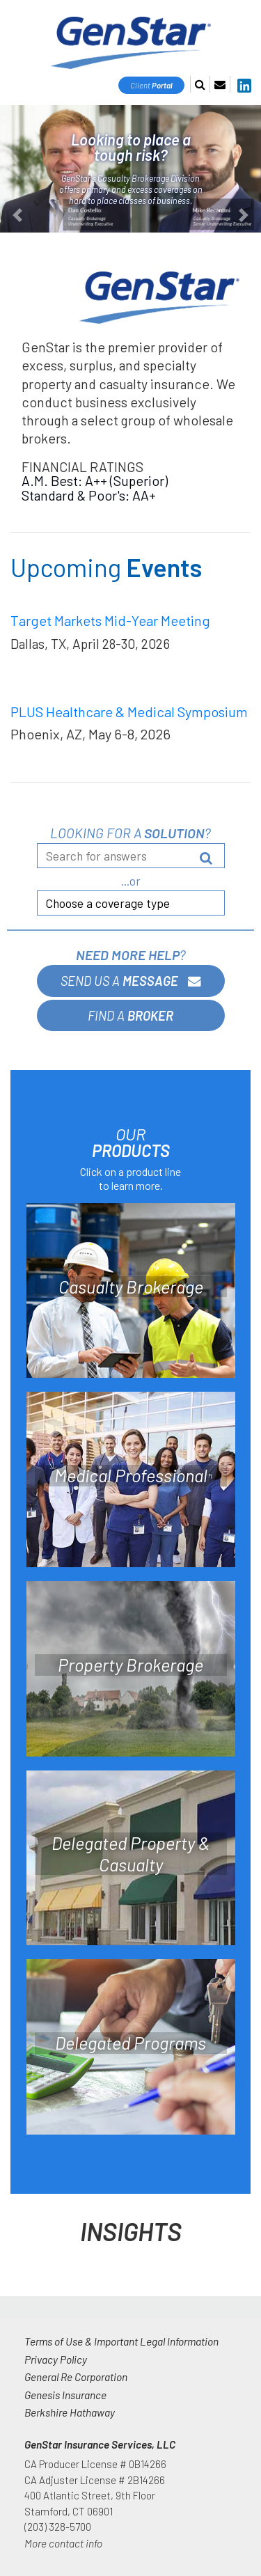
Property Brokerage (130, 1664)
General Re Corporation (75, 2376)
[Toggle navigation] (241, 27)
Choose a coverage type (108, 903)
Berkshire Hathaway (69, 2412)
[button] (19, 169)
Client (151, 85)
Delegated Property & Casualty (130, 1853)
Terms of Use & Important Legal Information (121, 2341)
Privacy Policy (55, 2359)
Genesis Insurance (65, 2394)
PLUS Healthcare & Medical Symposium (129, 711)
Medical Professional (130, 1475)
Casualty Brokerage (130, 1286)
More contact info (63, 2543)
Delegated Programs (130, 2042)
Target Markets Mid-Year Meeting (110, 620)
